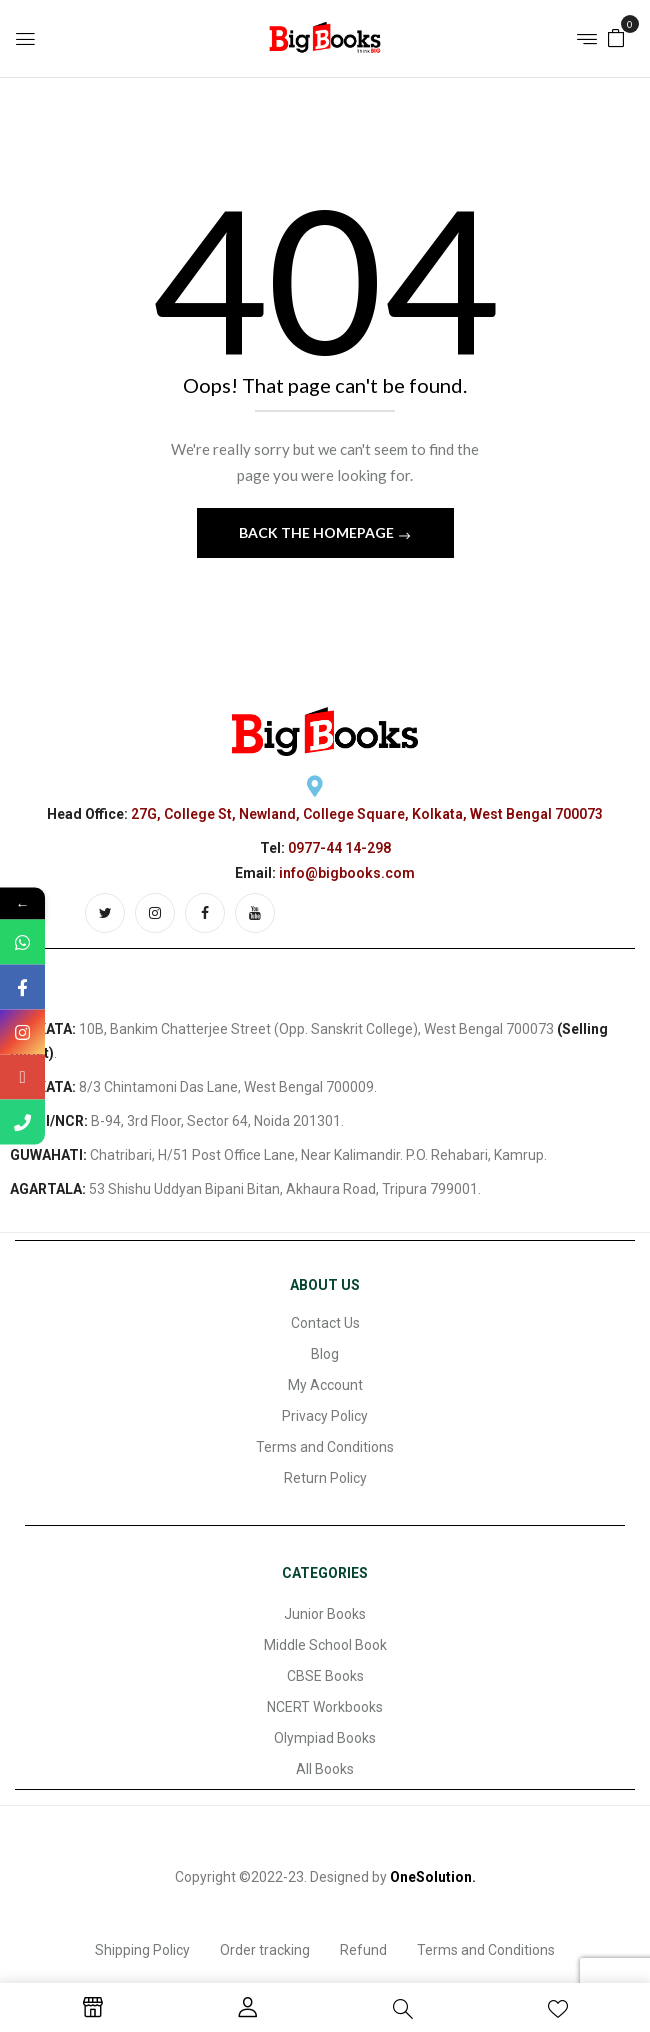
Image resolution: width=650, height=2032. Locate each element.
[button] (616, 36)
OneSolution (431, 1877)
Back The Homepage (318, 532)
